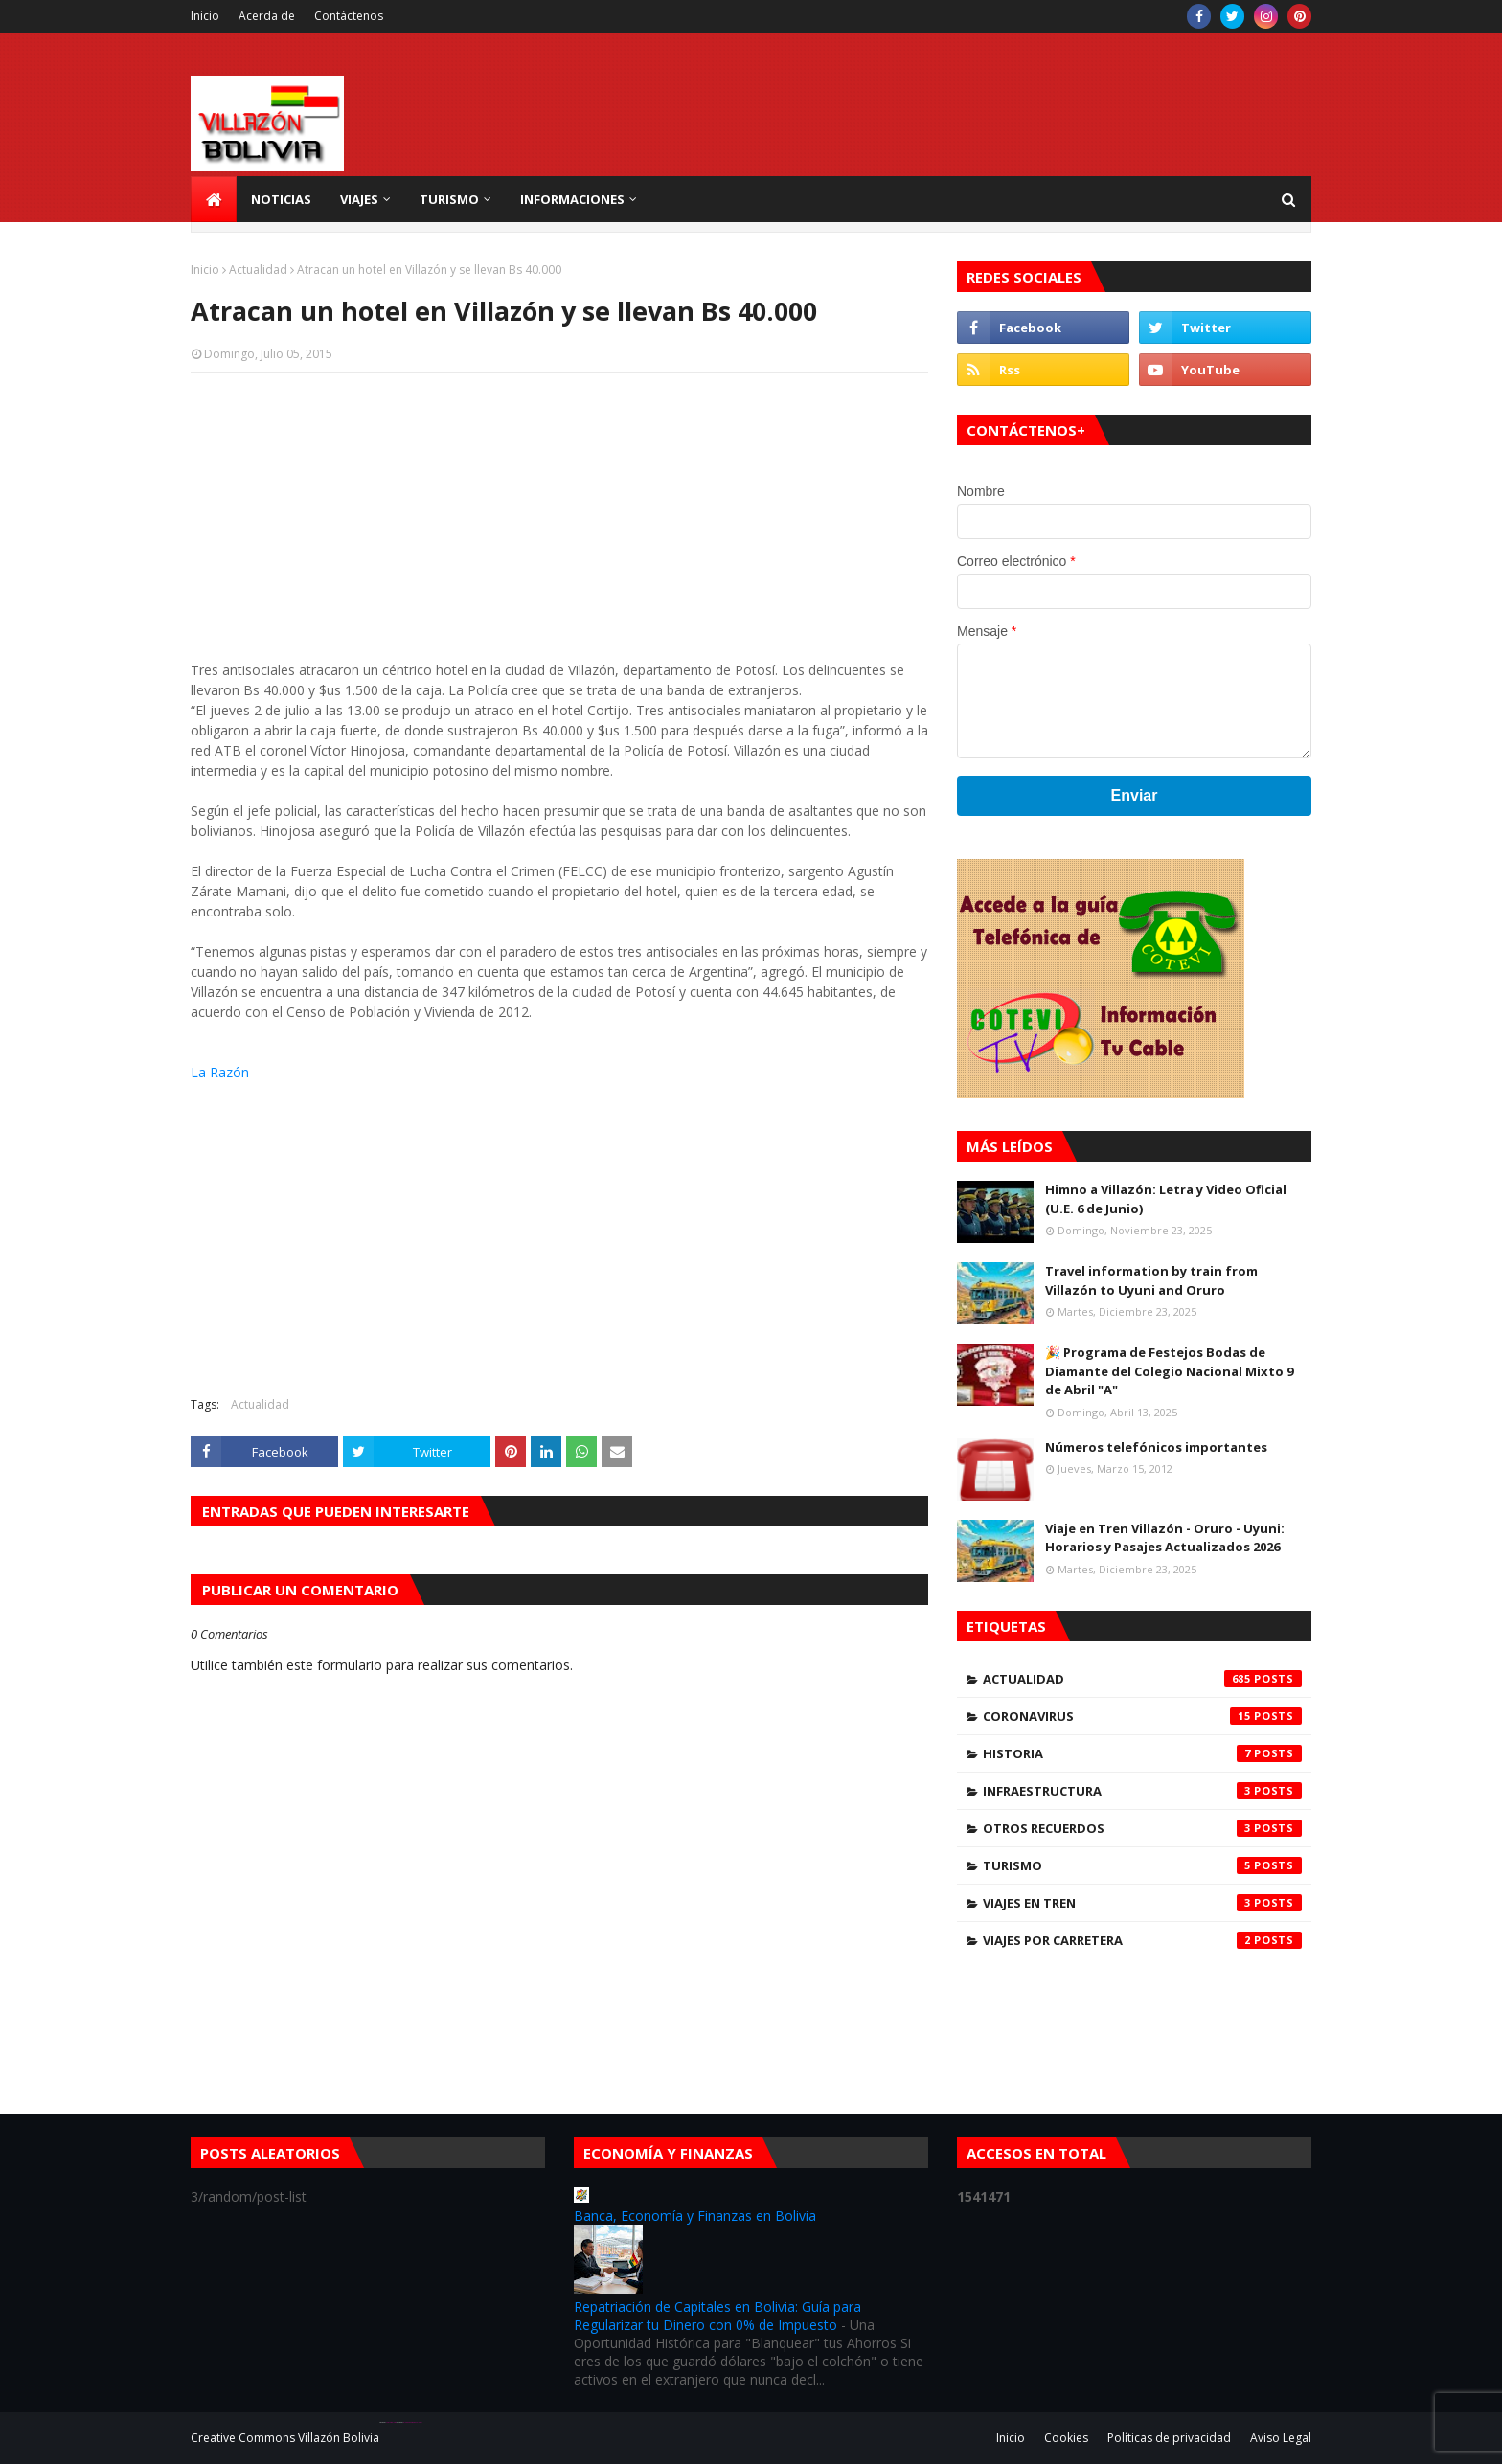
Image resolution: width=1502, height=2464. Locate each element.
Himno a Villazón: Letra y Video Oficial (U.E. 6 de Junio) (1165, 1199)
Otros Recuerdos (1142, 1828)
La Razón (220, 1072)
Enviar (1134, 795)
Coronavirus (1142, 1716)
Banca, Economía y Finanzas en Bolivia (695, 2215)
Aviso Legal (1280, 2438)
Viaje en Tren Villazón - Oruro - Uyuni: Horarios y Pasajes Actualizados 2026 (1165, 1538)
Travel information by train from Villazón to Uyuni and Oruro (1151, 1280)
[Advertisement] (559, 526)
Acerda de (267, 16)
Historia (1142, 1753)
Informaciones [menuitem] (572, 199)
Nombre (981, 491)
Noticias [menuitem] (281, 199)
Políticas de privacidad (1169, 2438)
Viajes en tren (1142, 1902)
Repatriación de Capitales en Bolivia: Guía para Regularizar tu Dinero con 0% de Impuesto (717, 2315)
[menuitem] (214, 199)
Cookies (1066, 2438)
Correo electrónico (1016, 561)
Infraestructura (1142, 1790)
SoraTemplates (391, 2422)
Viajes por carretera (1142, 1940)
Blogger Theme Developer (412, 2422)
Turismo (1142, 1865)
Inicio (205, 16)
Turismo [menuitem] (449, 199)
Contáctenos (348, 16)
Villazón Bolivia (338, 2438)
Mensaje (986, 631)
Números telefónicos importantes (1156, 1447)
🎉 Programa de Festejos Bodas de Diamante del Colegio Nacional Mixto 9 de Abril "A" (1169, 1371)
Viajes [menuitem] (359, 199)
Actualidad (258, 269)
